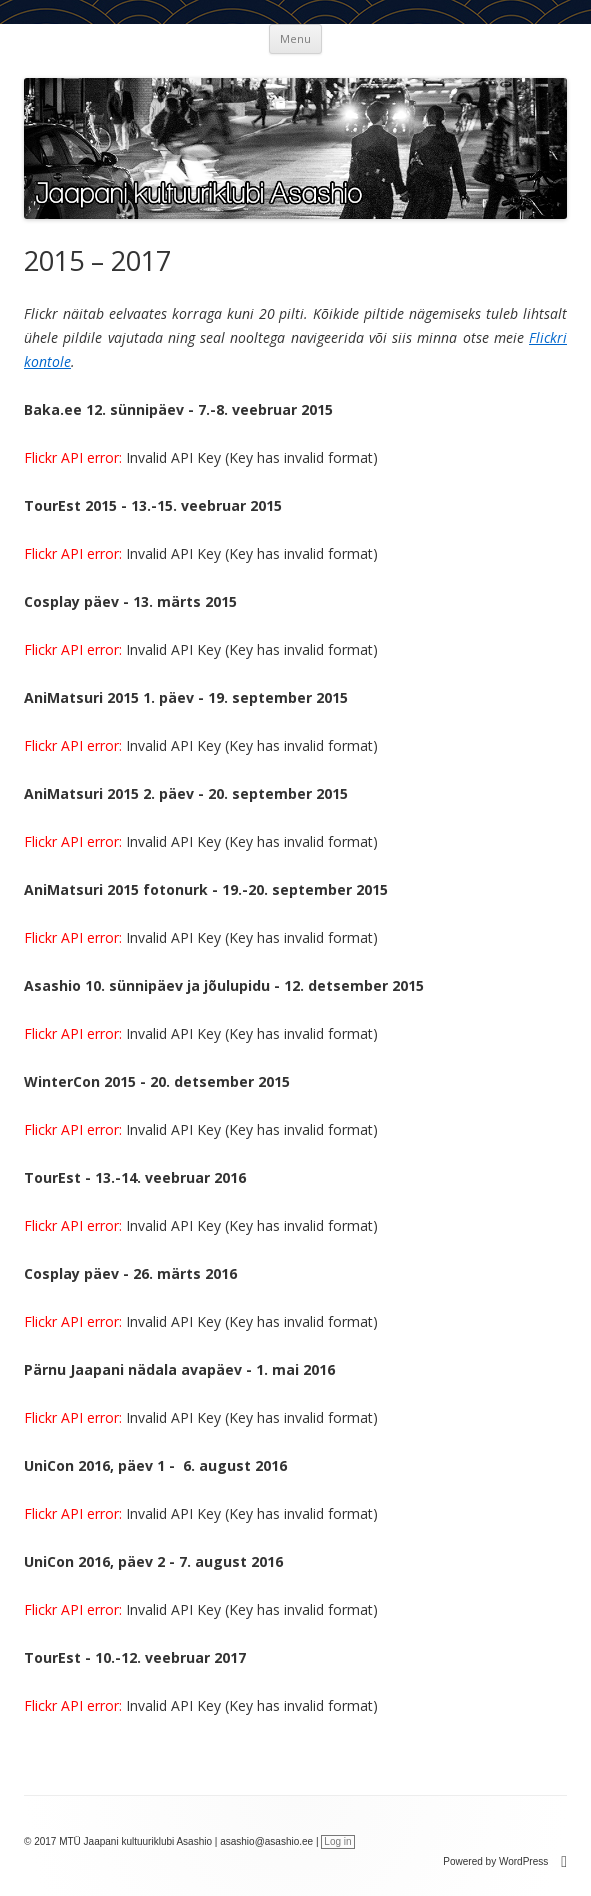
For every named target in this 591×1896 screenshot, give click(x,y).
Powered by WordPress (505, 1861)
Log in (337, 1841)
